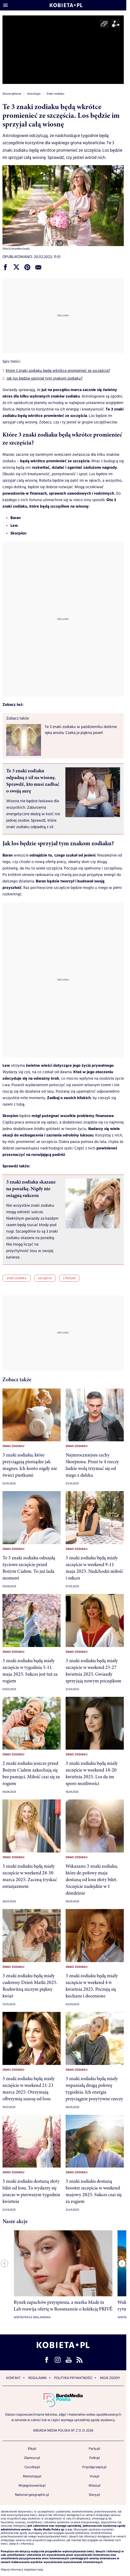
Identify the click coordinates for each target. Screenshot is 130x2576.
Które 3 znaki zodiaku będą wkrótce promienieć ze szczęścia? (58, 371)
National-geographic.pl (32, 2494)
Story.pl (94, 2494)
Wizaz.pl (94, 2485)
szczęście (45, 1278)
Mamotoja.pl (32, 2476)
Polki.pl (94, 2457)
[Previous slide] (4, 2263)
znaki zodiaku (16, 1278)
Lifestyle (69, 1278)
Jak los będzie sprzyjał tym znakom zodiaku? (44, 378)
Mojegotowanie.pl (32, 2485)
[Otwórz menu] (5, 5)
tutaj (40, 2570)
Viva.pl (94, 2476)
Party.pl (94, 2448)
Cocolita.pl (32, 2467)
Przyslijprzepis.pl (94, 2467)
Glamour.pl (32, 2457)
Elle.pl (32, 2448)
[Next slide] (122, 2263)
